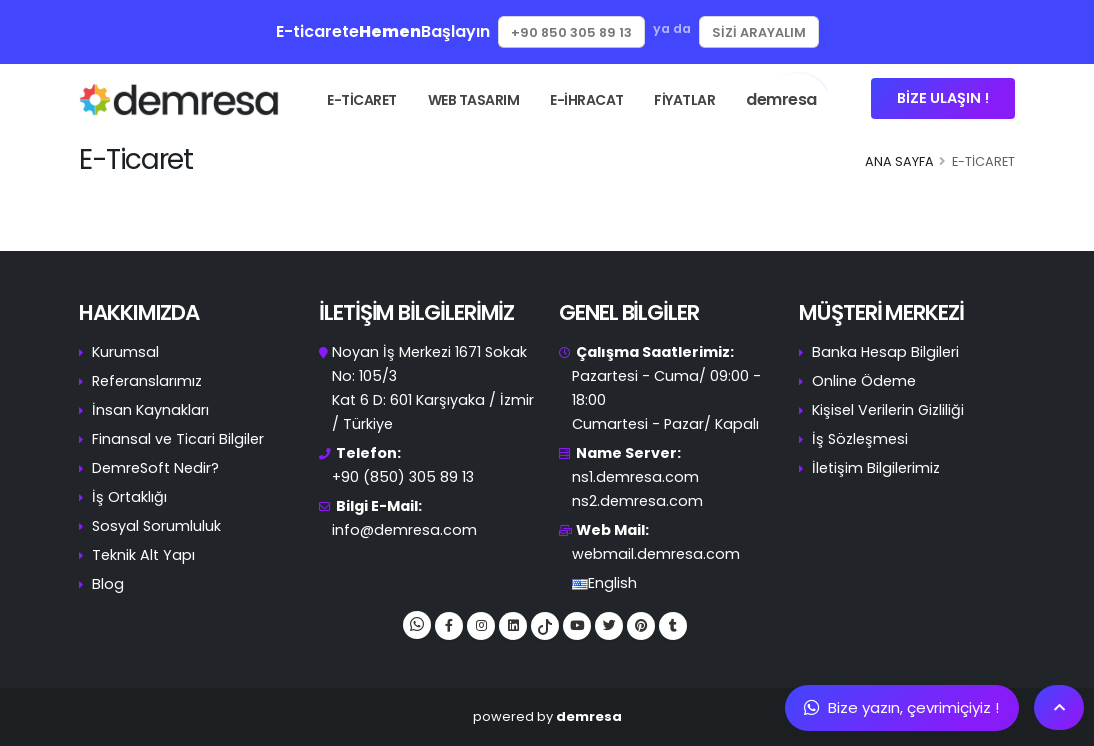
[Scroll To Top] (1059, 707)
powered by (547, 716)
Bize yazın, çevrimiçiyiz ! (901, 707)
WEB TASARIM (474, 100)
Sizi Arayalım (759, 32)
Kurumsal (125, 352)
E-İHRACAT (587, 100)
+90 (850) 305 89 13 (403, 477)
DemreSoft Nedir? (155, 468)
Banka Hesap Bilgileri (885, 352)
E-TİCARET (362, 100)
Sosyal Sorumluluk (156, 526)
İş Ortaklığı (129, 497)
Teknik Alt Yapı (143, 555)
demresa (788, 92)
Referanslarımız (147, 381)
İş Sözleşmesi (860, 439)
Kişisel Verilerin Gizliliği (888, 410)
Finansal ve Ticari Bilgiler (178, 439)
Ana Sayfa (899, 161)
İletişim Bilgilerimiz (876, 468)
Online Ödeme (864, 381)
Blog (108, 584)
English (612, 583)
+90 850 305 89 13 (571, 32)
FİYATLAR (684, 100)
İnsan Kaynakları (150, 410)
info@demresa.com (404, 530)
